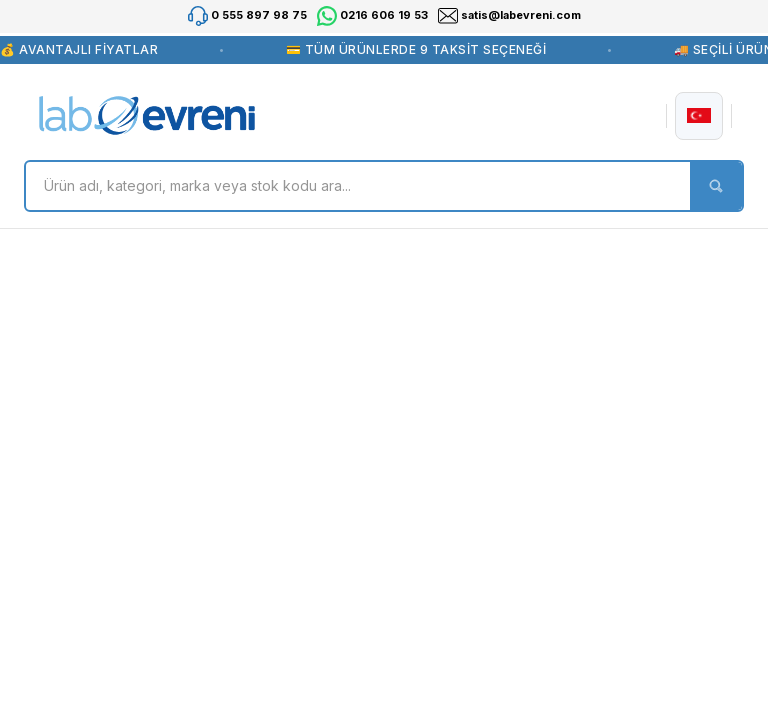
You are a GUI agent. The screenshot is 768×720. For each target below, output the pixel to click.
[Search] (384, 186)
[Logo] (147, 115)
